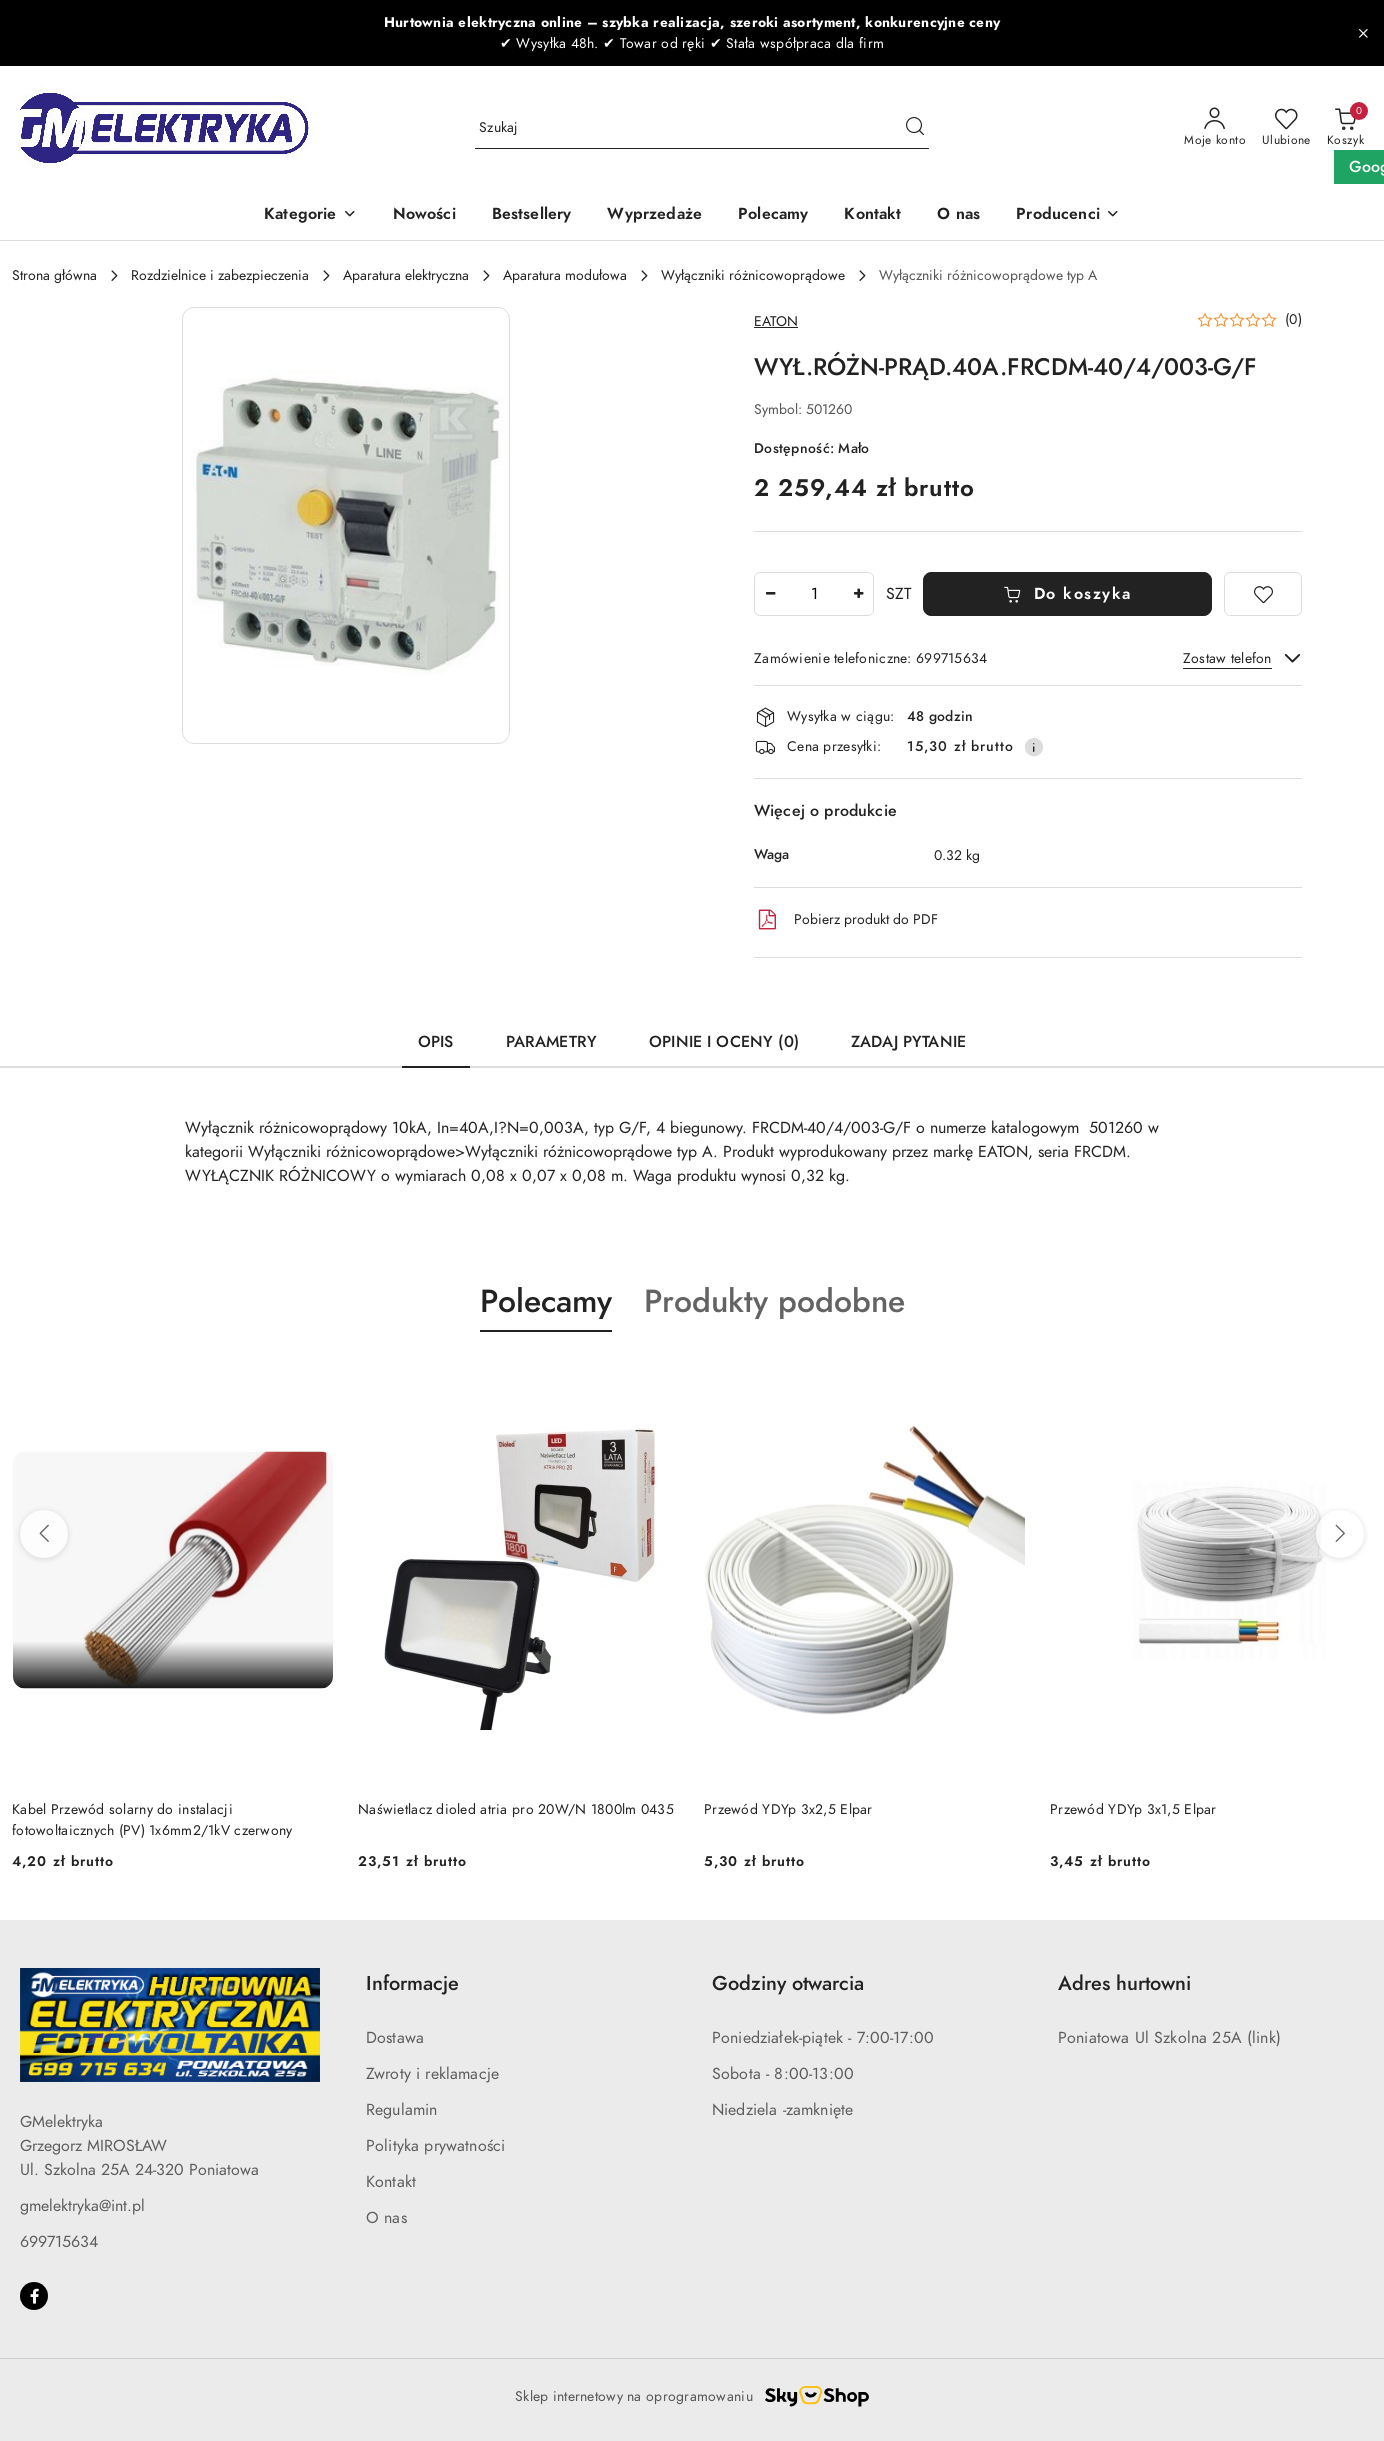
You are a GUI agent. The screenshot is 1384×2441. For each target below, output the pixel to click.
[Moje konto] (1215, 128)
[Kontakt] (872, 215)
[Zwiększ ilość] (858, 594)
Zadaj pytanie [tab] (908, 1042)
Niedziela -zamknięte (782, 2110)
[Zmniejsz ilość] (770, 594)
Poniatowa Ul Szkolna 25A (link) (1169, 2038)
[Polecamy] (773, 215)
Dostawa (395, 2038)
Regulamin (401, 2110)
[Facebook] (34, 2296)
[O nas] (958, 215)
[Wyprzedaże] (654, 215)
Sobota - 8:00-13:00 (783, 2074)
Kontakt (391, 2182)
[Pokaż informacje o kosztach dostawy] (1034, 747)
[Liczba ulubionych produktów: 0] (1286, 128)
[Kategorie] (310, 215)
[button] (1068, 215)
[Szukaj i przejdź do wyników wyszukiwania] (915, 128)
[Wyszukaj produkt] (702, 128)
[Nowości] (424, 215)
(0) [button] (1293, 320)
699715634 (59, 2242)
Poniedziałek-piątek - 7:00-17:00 (823, 2038)
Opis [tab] (436, 1042)
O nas (386, 2218)
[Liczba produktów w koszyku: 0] (1345, 128)
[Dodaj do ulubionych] (1263, 594)
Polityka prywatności (435, 2146)
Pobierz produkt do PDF (846, 920)
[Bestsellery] (532, 215)
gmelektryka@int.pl (82, 2206)
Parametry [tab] (551, 1042)
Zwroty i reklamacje (432, 2074)
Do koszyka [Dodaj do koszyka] (1067, 594)
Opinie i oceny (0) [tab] (724, 1042)
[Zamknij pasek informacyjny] (1363, 33)
